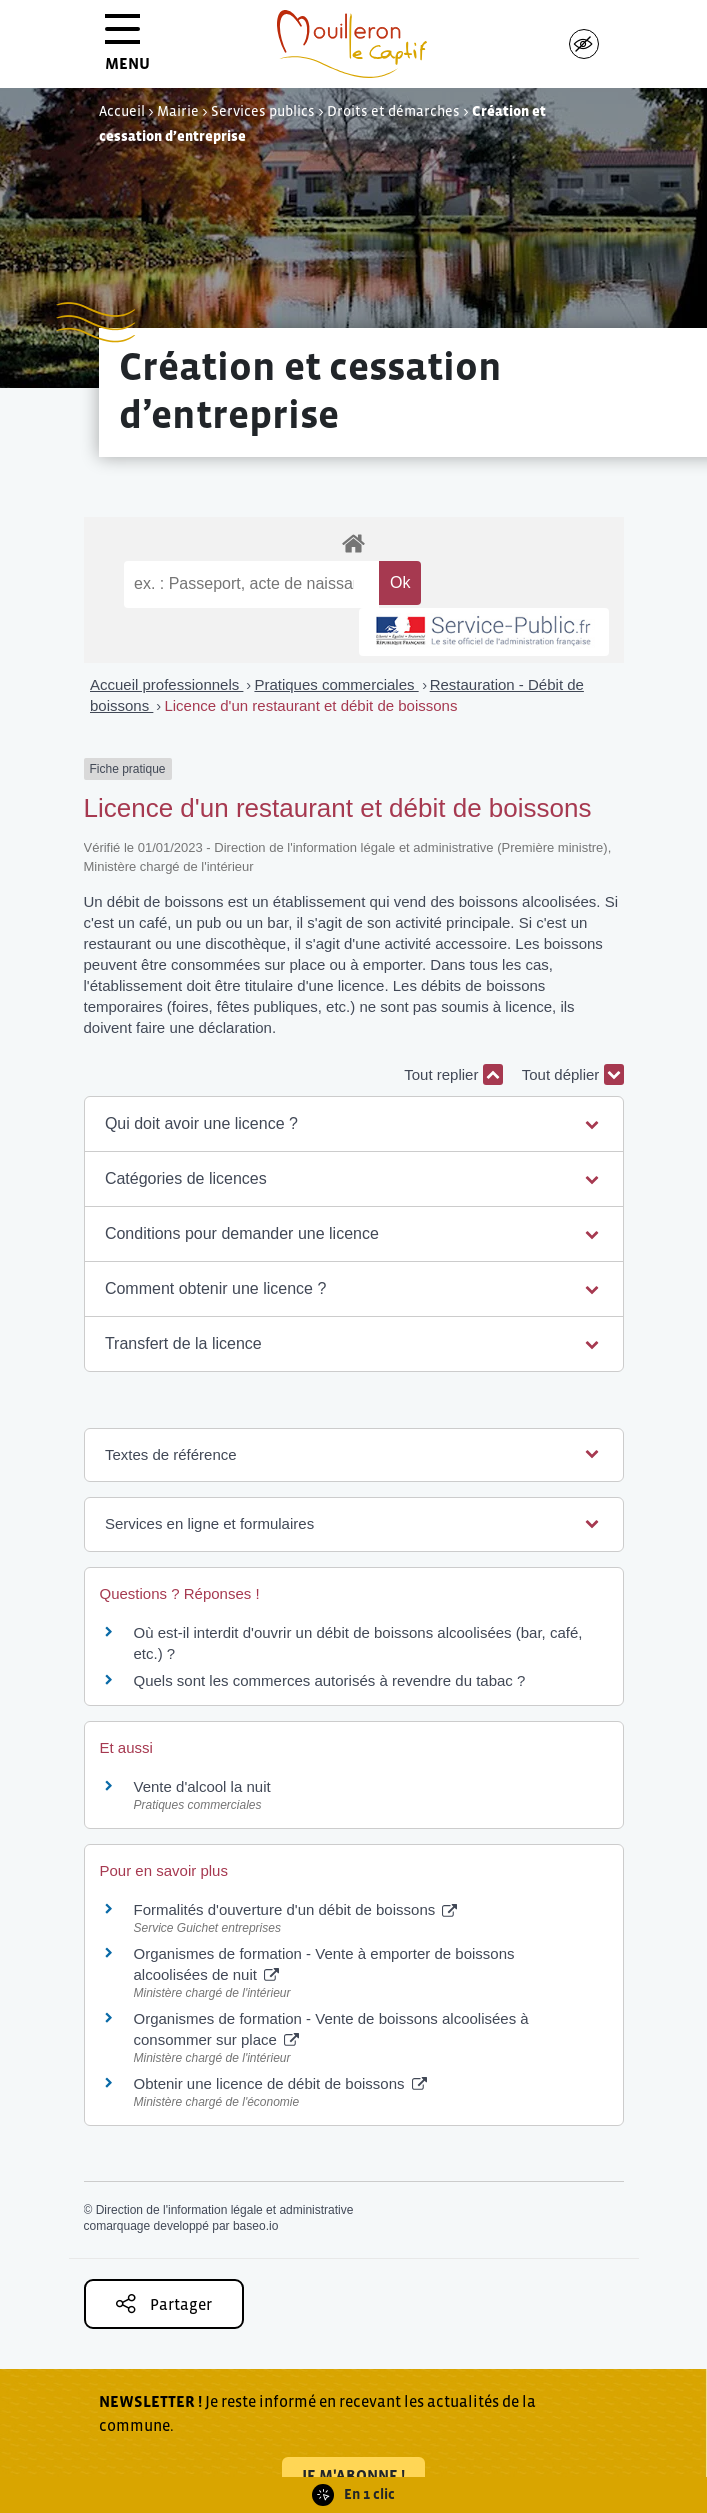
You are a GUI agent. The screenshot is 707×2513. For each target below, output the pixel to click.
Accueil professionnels (166, 684)
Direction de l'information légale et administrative (225, 2210)
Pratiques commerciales (336, 684)
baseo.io (255, 2226)
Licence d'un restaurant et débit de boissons (310, 705)
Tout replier (453, 1074)
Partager (164, 2303)
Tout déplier (573, 1074)
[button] (353, 1124)
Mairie (178, 111)
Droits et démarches (393, 111)
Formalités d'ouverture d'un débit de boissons (296, 1909)
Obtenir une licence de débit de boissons (280, 2083)
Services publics (263, 111)
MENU (127, 49)
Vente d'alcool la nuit (202, 1786)
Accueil (122, 111)
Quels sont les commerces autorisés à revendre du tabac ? (330, 1680)
